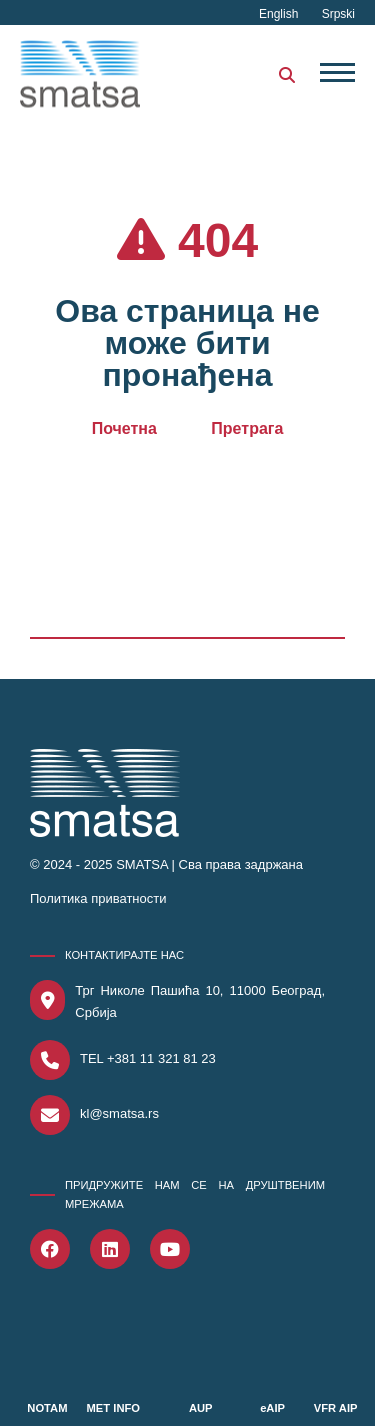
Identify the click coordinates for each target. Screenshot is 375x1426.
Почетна (124, 428)
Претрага (247, 428)
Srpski (338, 14)
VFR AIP (336, 1408)
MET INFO (113, 1408)
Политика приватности (98, 898)
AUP (201, 1408)
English (280, 14)
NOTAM (47, 1408)
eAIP (272, 1408)
